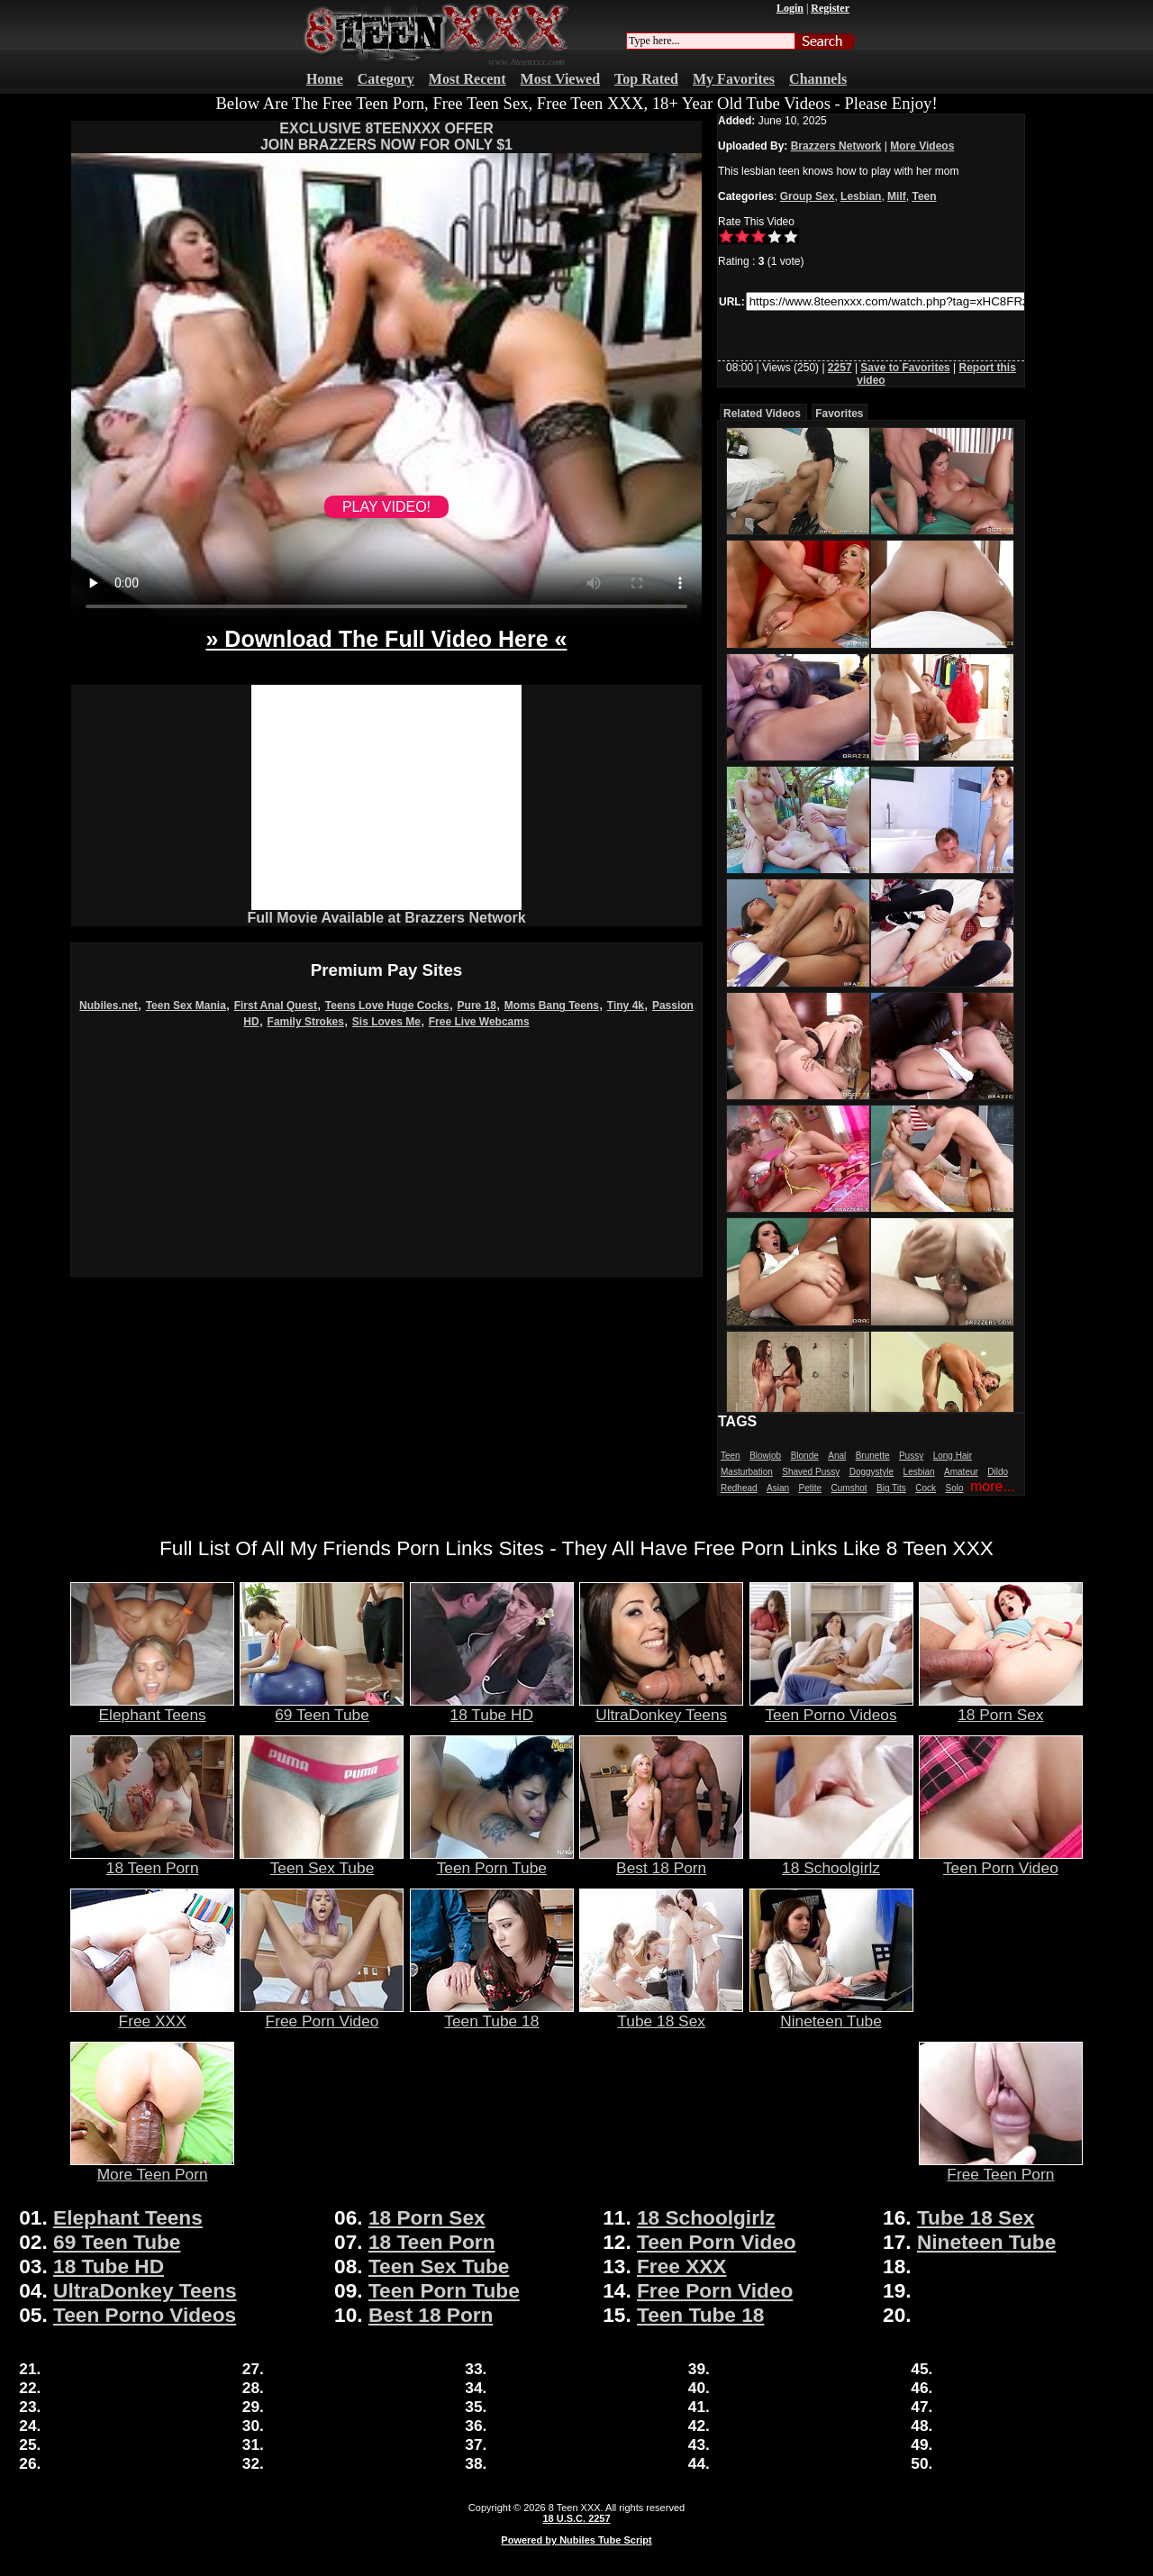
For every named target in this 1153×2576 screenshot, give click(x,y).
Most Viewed (560, 78)
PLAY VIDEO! (386, 506)
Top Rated (646, 78)
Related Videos (762, 413)
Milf (896, 196)
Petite (810, 1488)
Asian (778, 1488)
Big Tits (891, 1488)
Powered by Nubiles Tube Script (576, 2540)
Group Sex (807, 196)
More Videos (922, 146)
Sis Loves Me (386, 1021)
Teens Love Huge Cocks (387, 1005)
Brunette (873, 1456)
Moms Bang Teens (551, 1005)
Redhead (739, 1488)
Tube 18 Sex (661, 2014)
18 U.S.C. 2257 (576, 2518)
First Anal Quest (275, 1005)
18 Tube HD (492, 1707)
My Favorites (734, 78)
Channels (818, 78)
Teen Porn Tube (492, 1860)
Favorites (839, 413)
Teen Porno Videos (831, 1707)
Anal (837, 1456)
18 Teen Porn (152, 1860)
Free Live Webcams (479, 1021)
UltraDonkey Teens (661, 1707)
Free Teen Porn (1001, 2167)
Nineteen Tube (831, 2014)
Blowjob (765, 1456)
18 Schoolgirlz (831, 1860)
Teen (924, 196)
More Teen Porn (152, 2167)
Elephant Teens (152, 1707)
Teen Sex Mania (186, 1005)
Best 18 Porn (661, 1860)
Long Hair (952, 1456)
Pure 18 (477, 1005)
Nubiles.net (108, 1005)
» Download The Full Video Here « (386, 638)
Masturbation (747, 1472)
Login (789, 8)
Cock (925, 1488)
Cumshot (849, 1488)
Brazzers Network (836, 146)
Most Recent (467, 78)
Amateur (961, 1472)
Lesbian (860, 196)
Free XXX (152, 2014)
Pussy (911, 1456)
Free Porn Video (322, 2014)
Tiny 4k (625, 1005)
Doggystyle (871, 1472)
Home (324, 78)
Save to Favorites (904, 367)
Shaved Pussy (811, 1472)
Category (386, 78)
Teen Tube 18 (492, 2014)
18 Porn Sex (1001, 1707)
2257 (840, 367)
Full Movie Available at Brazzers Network (386, 917)
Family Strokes (306, 1021)
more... (992, 1486)
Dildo (997, 1472)
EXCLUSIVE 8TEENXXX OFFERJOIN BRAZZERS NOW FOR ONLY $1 (386, 136)
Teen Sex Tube (322, 1860)
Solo (955, 1488)
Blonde (805, 1456)
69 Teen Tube (322, 1707)
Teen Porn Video (1001, 1860)
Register (830, 8)
